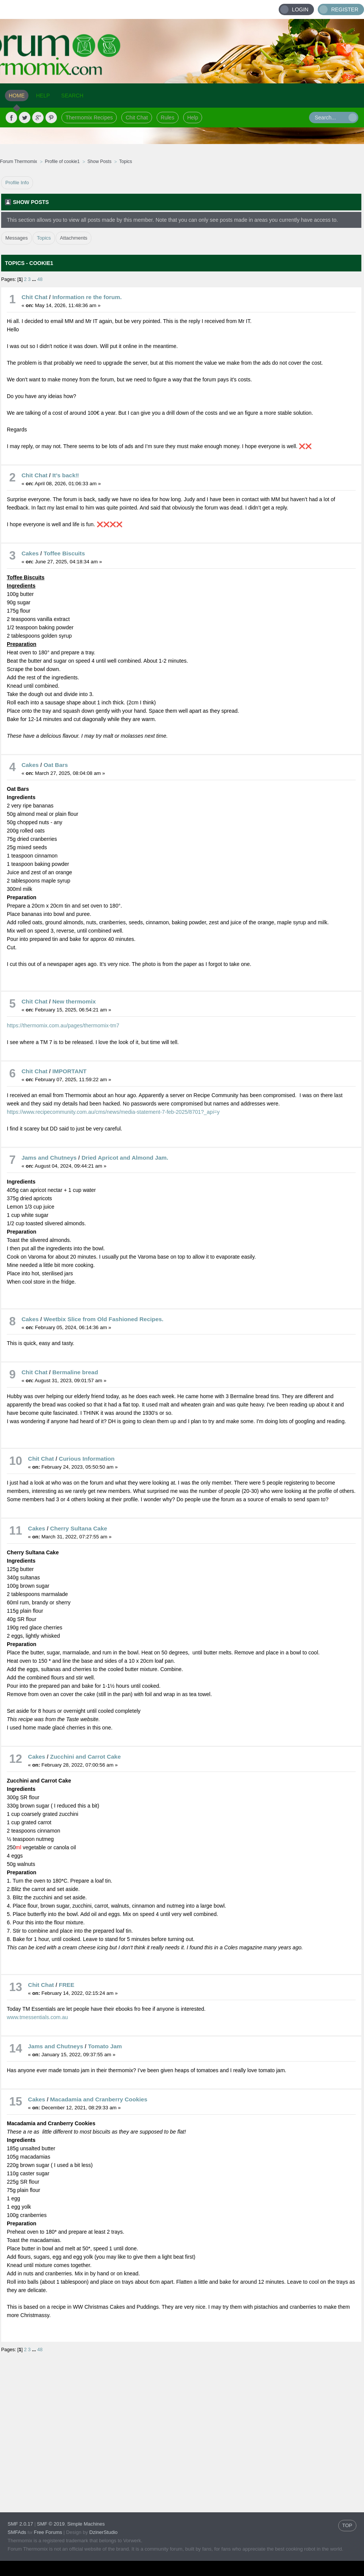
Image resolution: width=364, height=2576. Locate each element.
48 (39, 279)
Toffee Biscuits (64, 553)
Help (192, 117)
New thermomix (74, 1001)
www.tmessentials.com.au (37, 2017)
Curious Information (87, 1458)
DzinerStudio (103, 2532)
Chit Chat (136, 117)
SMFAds (17, 2532)
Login (300, 9)
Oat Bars (56, 765)
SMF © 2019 (50, 2524)
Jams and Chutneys (49, 1157)
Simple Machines (86, 2524)
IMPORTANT (69, 1071)
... (34, 279)
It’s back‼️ (65, 475)
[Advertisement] (71, 2426)
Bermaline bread (75, 1372)
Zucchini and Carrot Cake (85, 1756)
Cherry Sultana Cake (78, 1528)
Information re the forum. (87, 297)
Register (344, 9)
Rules (167, 117)
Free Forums (48, 2532)
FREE (66, 1985)
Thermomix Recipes (89, 117)
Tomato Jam (105, 2046)
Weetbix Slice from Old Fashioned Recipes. (103, 1319)
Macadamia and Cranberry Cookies (98, 2099)
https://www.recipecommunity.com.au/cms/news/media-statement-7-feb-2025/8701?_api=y (113, 1112)
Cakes (30, 553)
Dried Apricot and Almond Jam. (125, 1157)
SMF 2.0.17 (20, 2524)
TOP (347, 2525)
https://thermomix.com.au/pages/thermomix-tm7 (63, 1025)
